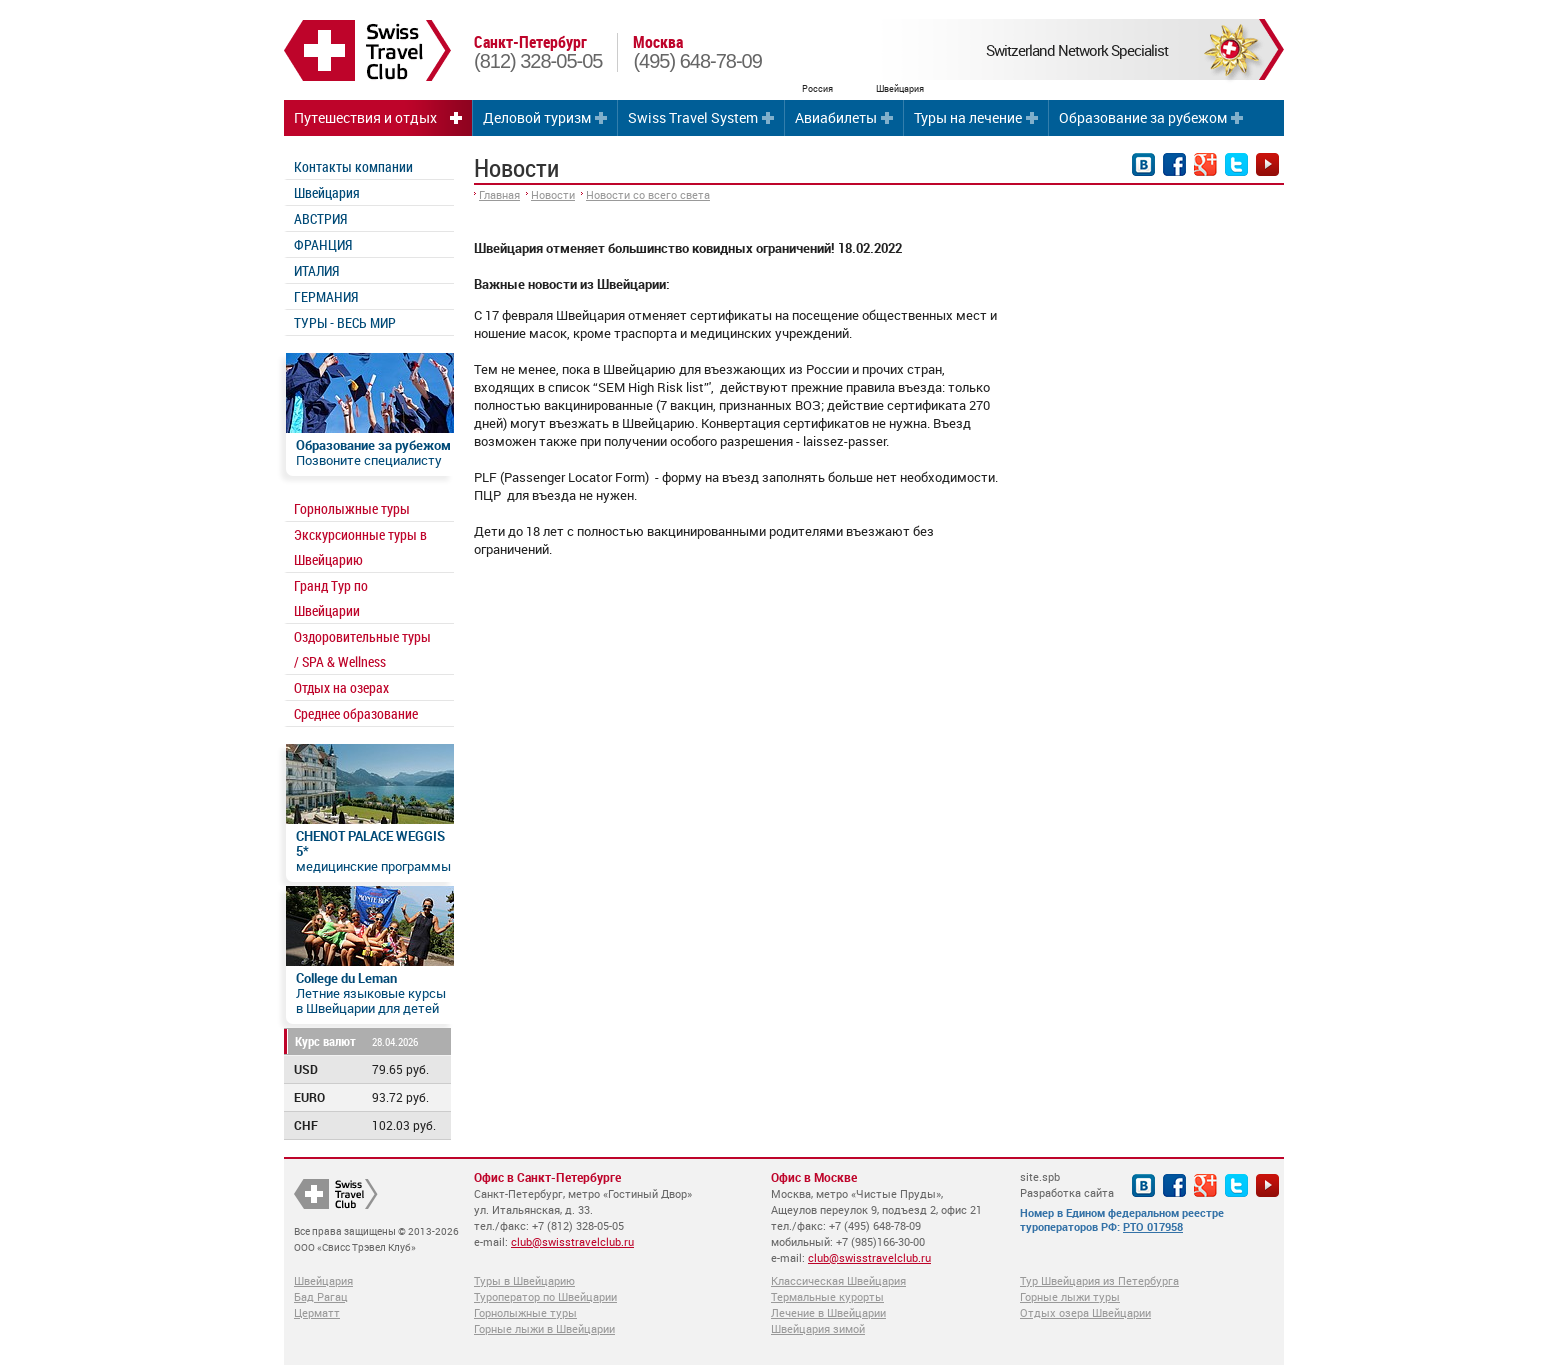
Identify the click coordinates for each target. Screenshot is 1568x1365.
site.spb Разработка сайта (1067, 1184)
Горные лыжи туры (1070, 1296)
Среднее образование (356, 713)
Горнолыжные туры (352, 508)
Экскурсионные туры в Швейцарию (360, 547)
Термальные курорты (827, 1296)
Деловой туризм (537, 117)
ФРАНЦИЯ (323, 244)
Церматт (317, 1312)
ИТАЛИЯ (316, 270)
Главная (499, 194)
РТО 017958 (1153, 1226)
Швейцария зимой (818, 1328)
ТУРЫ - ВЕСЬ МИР (345, 322)
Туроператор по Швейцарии (545, 1296)
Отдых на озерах (341, 687)
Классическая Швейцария (838, 1280)
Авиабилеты (836, 117)
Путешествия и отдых (365, 117)
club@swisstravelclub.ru (572, 1241)
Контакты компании (353, 166)
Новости (553, 194)
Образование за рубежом (1143, 117)
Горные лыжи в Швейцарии (544, 1328)
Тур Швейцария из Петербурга (1099, 1280)
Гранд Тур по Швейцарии (331, 598)
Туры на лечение (968, 117)
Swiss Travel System (693, 117)
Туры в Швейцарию (524, 1280)
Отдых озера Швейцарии (1085, 1312)
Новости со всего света (648, 194)
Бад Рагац (321, 1296)
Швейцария (327, 192)
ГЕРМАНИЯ (326, 296)
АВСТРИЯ (320, 218)
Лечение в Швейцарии (828, 1312)
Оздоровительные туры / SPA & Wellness (362, 649)
